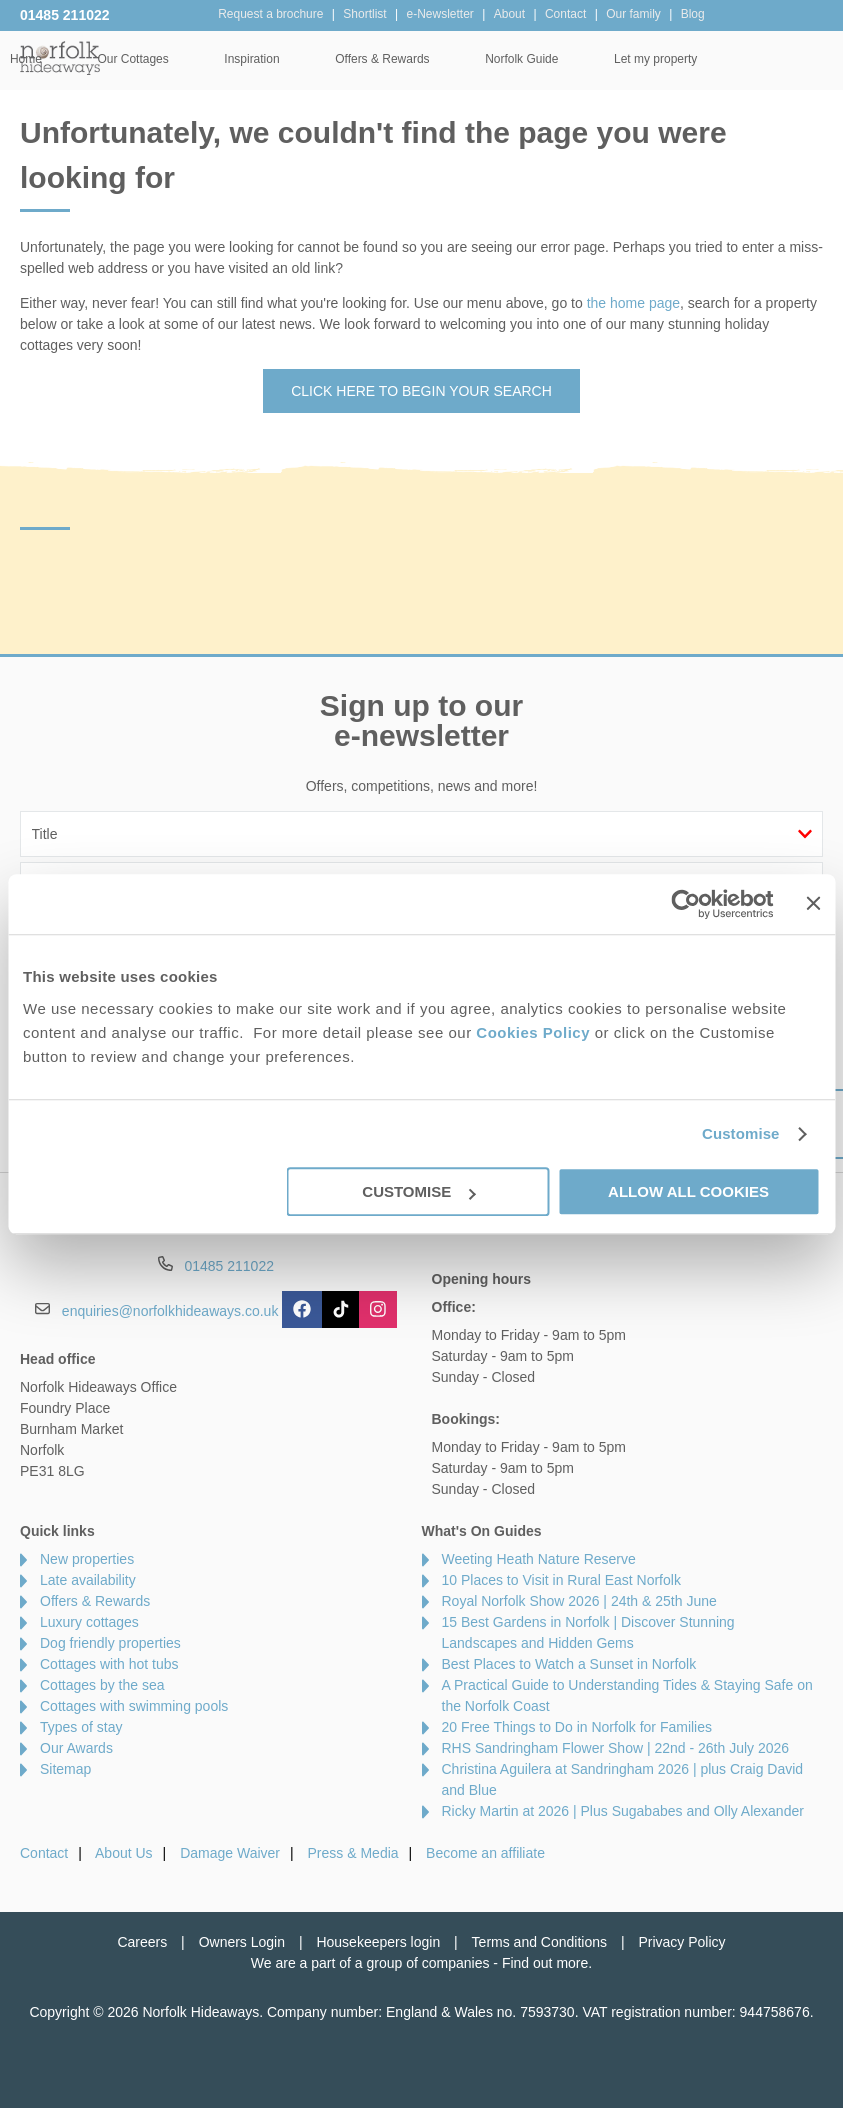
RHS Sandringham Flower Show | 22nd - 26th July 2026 (616, 1748)
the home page (633, 303)
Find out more (545, 1963)
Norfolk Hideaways (60, 57)
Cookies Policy (533, 1032)
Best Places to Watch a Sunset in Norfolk (569, 1664)
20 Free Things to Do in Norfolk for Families (577, 1727)
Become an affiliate (485, 1853)
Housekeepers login (378, 1942)
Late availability (88, 1580)
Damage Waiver (230, 1853)
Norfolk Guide (639, 59)
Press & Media (353, 1853)
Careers (142, 1942)
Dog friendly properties (110, 1643)
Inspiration (369, 59)
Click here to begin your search (421, 391)
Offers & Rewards (500, 59)
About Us (124, 1853)
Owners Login (242, 1942)
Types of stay (81, 1727)
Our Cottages (250, 59)
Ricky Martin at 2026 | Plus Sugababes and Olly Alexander (623, 1811)
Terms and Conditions (539, 1942)
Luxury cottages (89, 1622)
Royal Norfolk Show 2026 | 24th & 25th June (579, 1601)
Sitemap (65, 1769)
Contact (44, 1853)
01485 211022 (65, 15)
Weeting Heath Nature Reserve (539, 1559)
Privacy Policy (681, 1942)
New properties (87, 1559)
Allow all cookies (688, 1191)
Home (144, 59)
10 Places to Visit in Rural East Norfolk (561, 1580)
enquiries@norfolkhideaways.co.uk (170, 1311)
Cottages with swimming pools (134, 1706)
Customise (741, 1133)
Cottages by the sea (102, 1685)
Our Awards (76, 1748)
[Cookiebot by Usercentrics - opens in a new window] (686, 904)
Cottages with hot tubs (109, 1664)
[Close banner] (813, 903)
